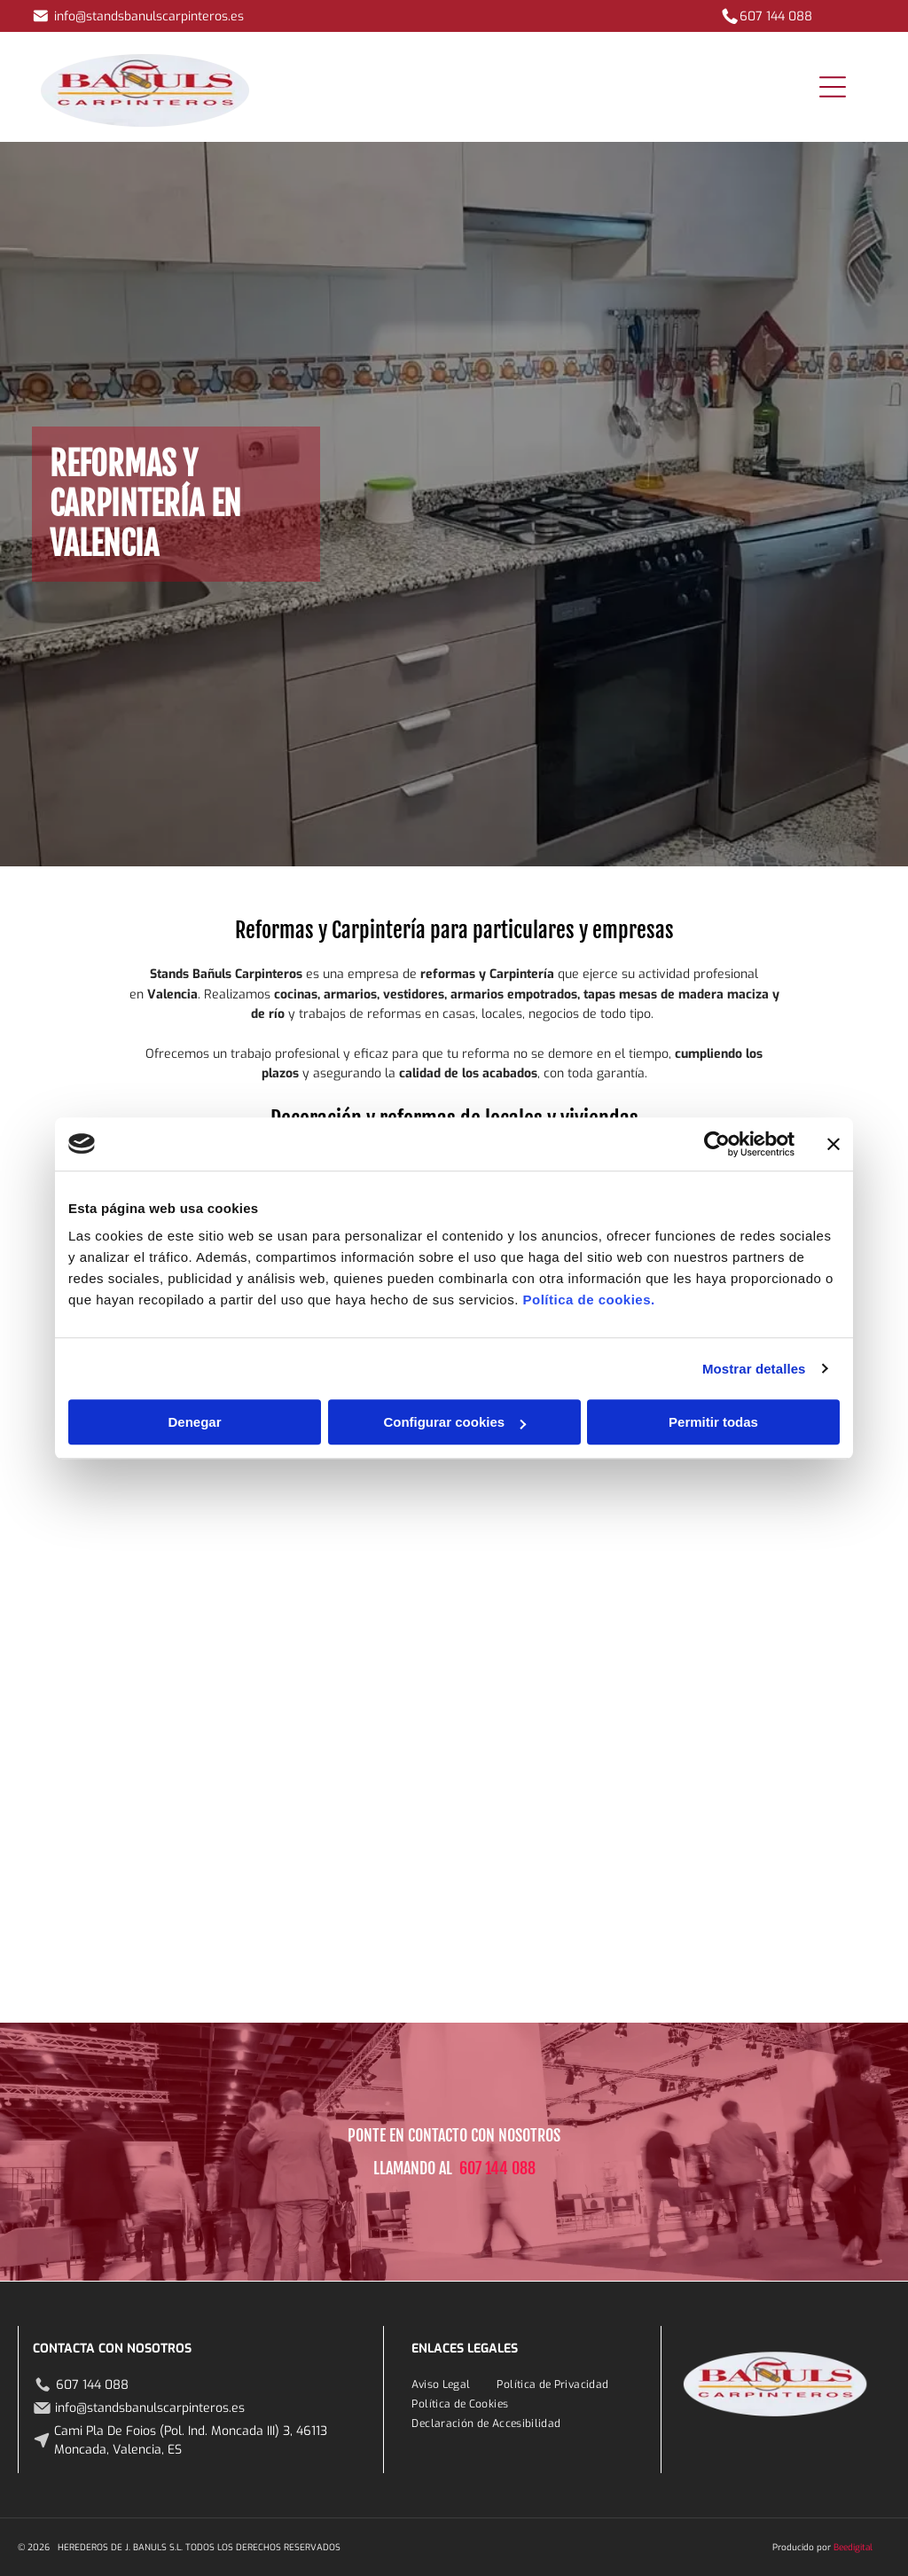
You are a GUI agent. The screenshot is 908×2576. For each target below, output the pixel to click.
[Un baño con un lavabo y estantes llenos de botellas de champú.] (671, 1477)
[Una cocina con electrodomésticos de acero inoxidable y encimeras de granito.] (91, 1477)
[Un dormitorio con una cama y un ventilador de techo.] (91, 1913)
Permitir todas (713, 1421)
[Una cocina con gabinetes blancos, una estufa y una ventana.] (381, 1913)
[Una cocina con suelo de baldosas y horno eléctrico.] (817, 1623)
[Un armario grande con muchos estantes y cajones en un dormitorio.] (91, 1623)
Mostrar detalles (754, 1368)
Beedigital (853, 2547)
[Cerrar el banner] (833, 1144)
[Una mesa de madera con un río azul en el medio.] (381, 1768)
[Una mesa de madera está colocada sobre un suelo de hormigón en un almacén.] (817, 1768)
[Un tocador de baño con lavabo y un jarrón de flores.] (236, 1768)
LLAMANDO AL (412, 2168)
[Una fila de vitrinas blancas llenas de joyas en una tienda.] (526, 1913)
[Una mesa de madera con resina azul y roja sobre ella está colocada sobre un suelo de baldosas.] (236, 1477)
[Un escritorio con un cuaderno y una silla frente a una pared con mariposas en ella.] (526, 1477)
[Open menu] (832, 87)
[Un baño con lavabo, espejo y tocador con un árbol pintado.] (381, 1477)
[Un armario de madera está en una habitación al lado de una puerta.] (671, 1768)
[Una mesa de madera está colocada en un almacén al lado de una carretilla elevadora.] (526, 1768)
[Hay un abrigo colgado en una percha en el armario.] (236, 1623)
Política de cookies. (588, 1299)
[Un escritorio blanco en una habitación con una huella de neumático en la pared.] (671, 1623)
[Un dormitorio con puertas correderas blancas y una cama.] (381, 1623)
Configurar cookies (454, 1421)
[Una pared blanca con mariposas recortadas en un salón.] (526, 1623)
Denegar (194, 1421)
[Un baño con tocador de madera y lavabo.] (91, 1768)
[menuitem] (440, 2384)
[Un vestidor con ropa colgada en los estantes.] (236, 1913)
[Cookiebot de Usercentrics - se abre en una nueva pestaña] (716, 1144)
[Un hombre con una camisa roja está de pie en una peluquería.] (817, 1477)
